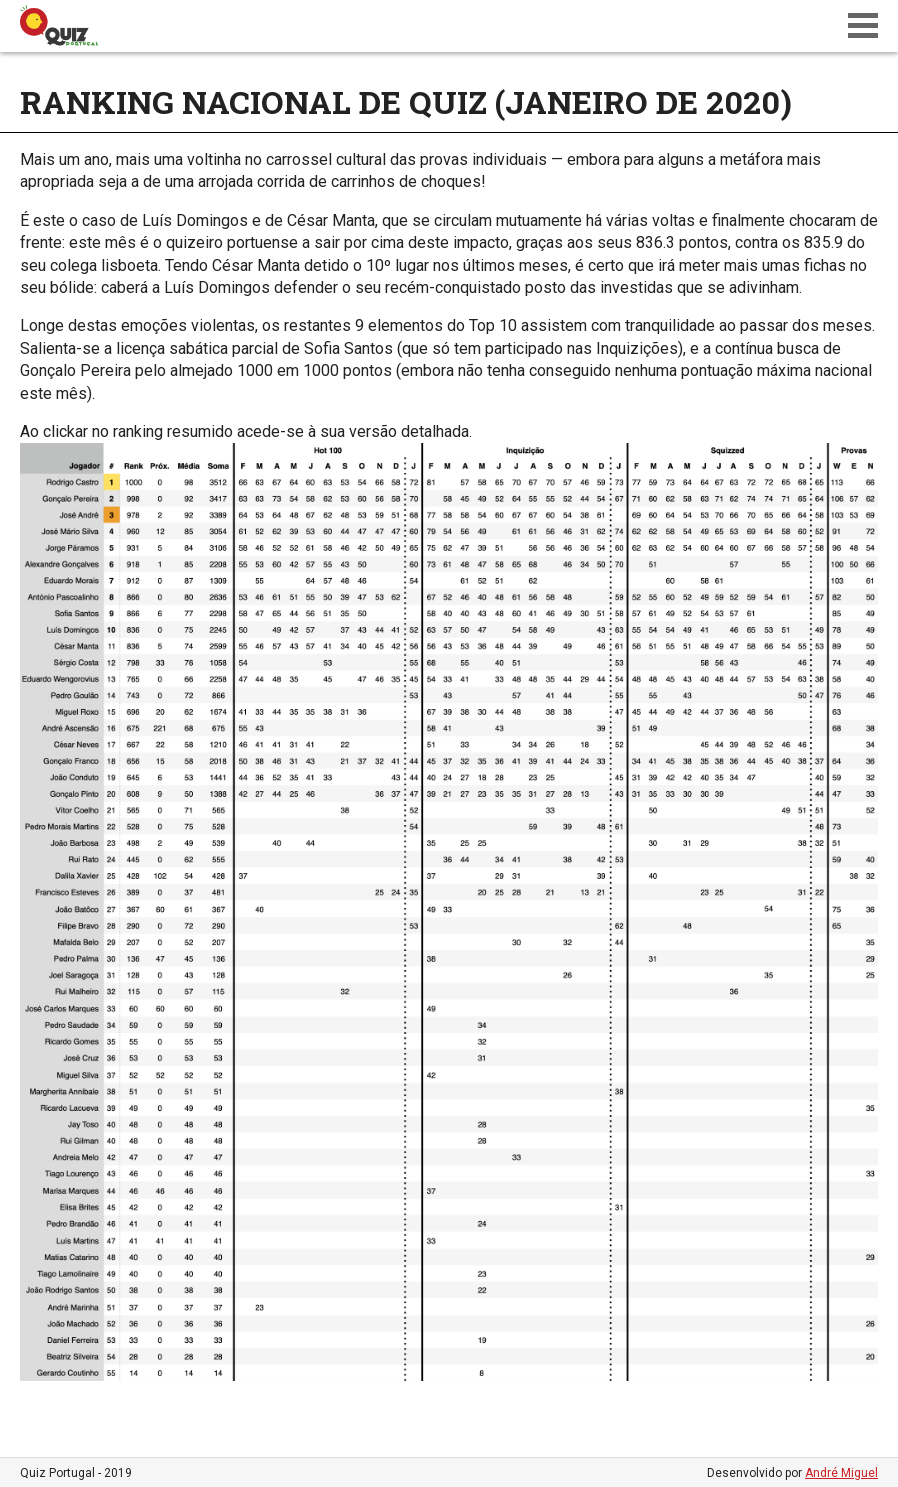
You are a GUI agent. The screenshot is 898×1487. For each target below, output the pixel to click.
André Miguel (841, 1473)
